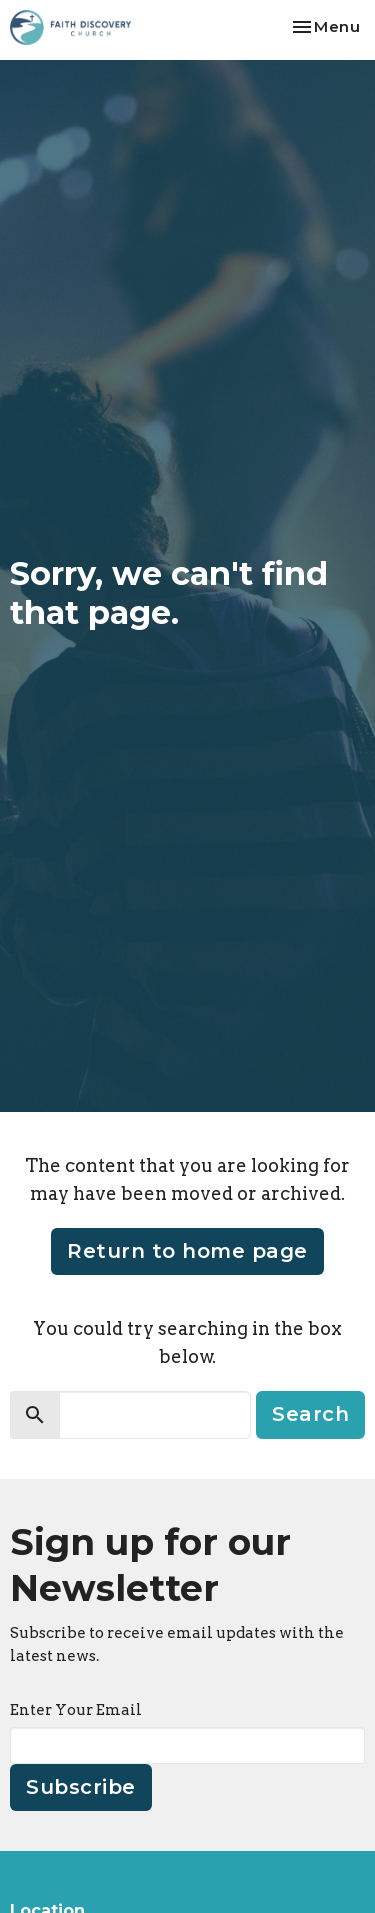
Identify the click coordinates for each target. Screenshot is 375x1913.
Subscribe (81, 1787)
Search (310, 1414)
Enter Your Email (76, 1710)
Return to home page (187, 1251)
